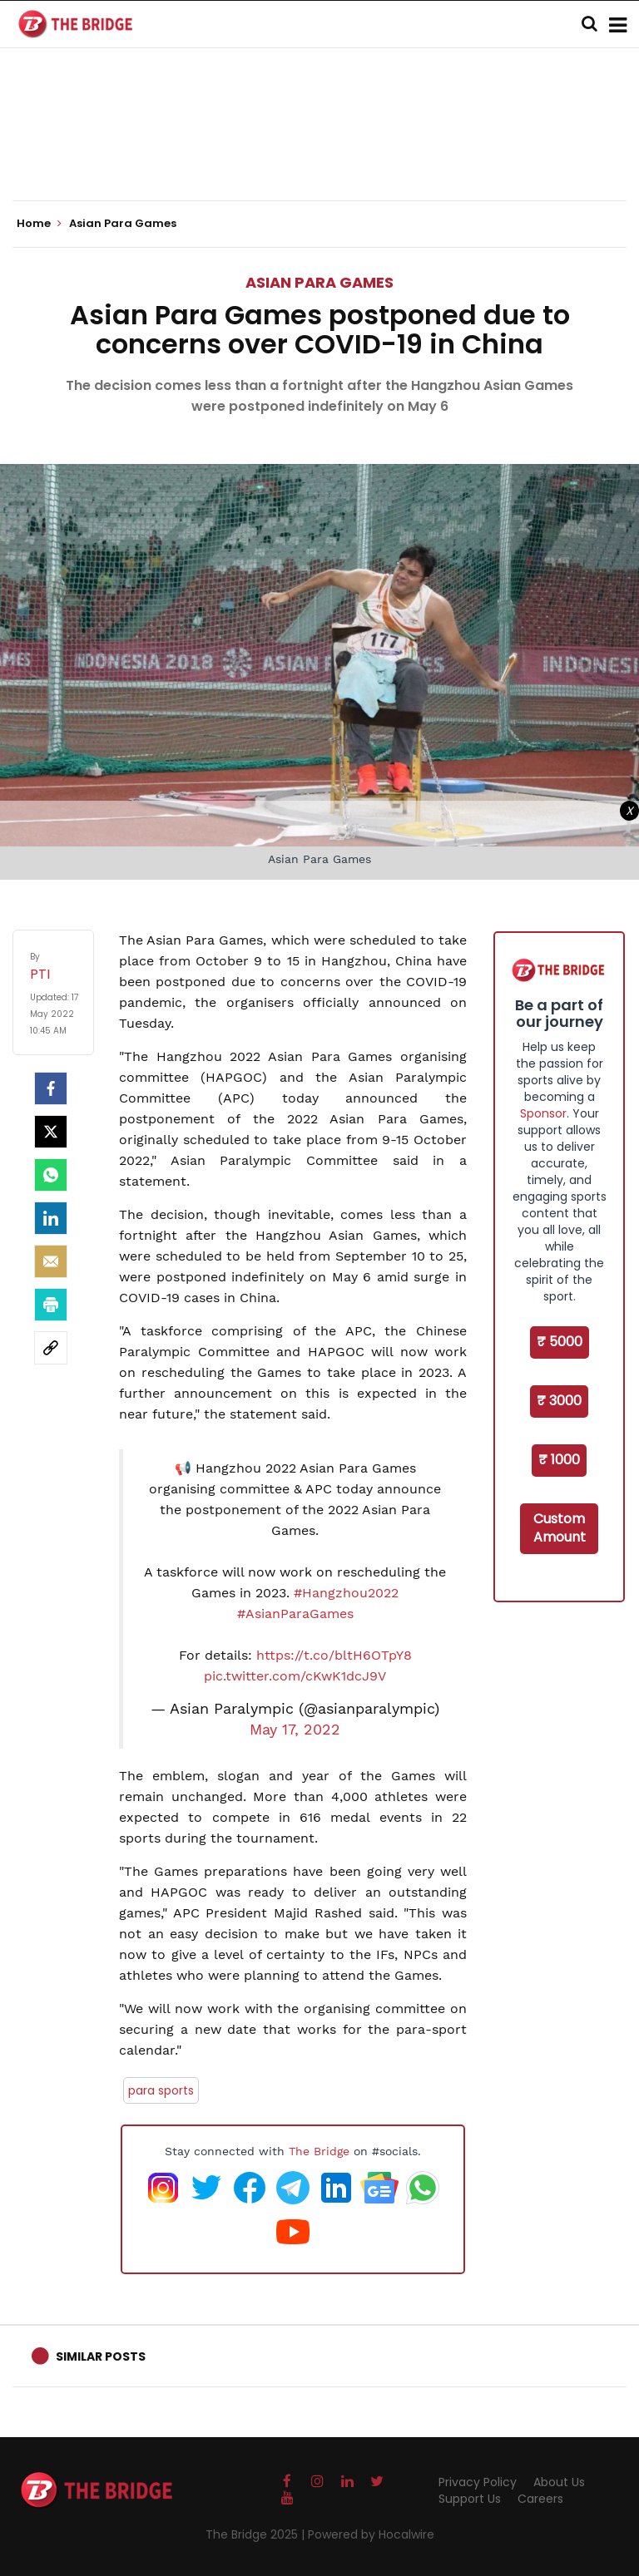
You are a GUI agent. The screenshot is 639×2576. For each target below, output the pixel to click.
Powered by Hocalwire (371, 2534)
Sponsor (543, 1113)
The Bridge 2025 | (257, 2534)
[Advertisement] (319, 149)
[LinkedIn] (50, 1218)
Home (39, 223)
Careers (540, 2498)
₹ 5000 (559, 1341)
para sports (161, 2090)
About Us (559, 2482)
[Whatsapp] (50, 1175)
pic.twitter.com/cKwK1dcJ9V (295, 1676)
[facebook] (50, 1088)
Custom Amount (559, 1528)
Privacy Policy (477, 2482)
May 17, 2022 (295, 1729)
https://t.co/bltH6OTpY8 (334, 1655)
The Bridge (319, 2151)
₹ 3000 (559, 1400)
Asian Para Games (319, 282)
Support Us (469, 2498)
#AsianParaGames (295, 1613)
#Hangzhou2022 (346, 1593)
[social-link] (50, 1347)
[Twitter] (50, 1131)
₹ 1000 (559, 1459)
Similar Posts (101, 2356)
